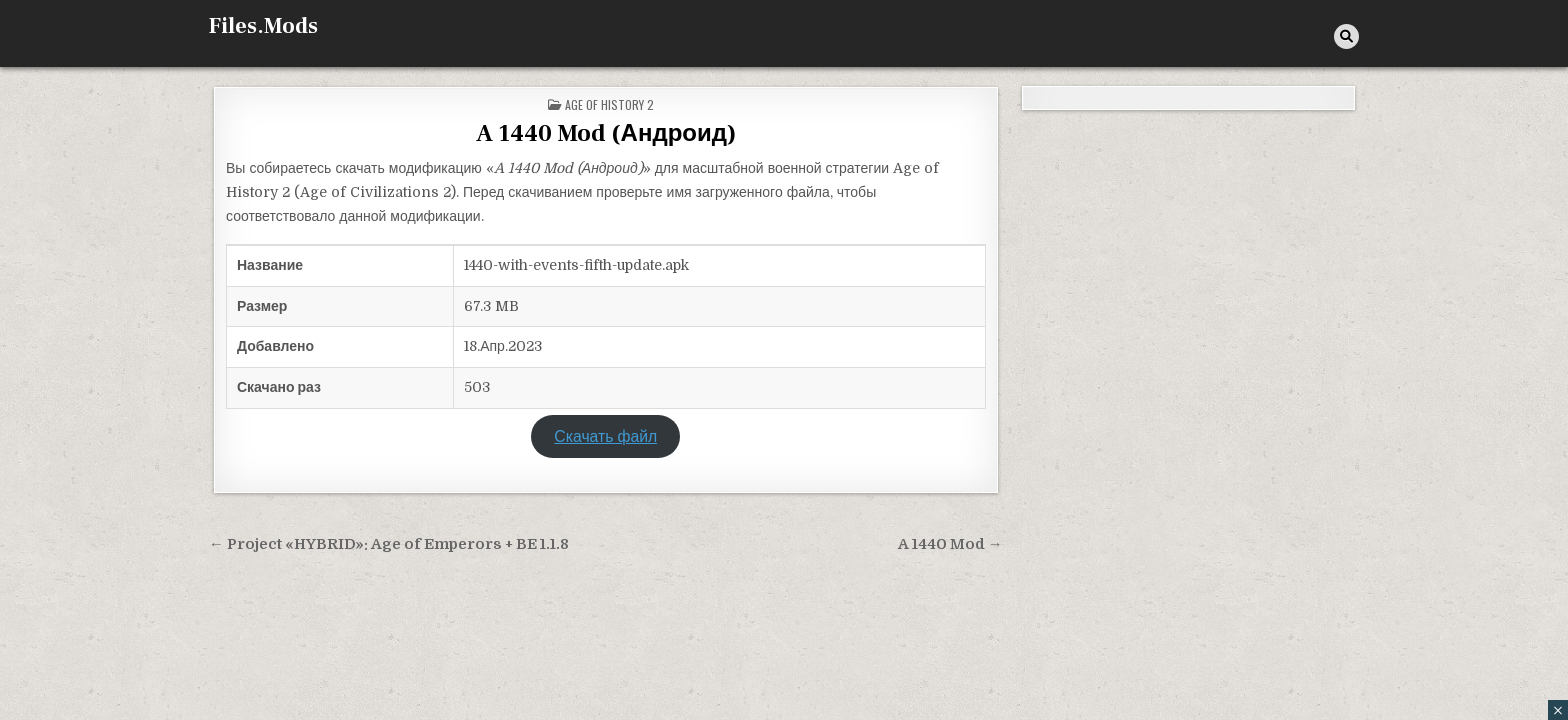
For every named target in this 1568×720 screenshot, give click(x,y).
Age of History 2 (609, 104)
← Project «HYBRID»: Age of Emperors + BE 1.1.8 (389, 544)
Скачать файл (605, 437)
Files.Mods (263, 26)
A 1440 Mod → (950, 544)
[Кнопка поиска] (1346, 36)
